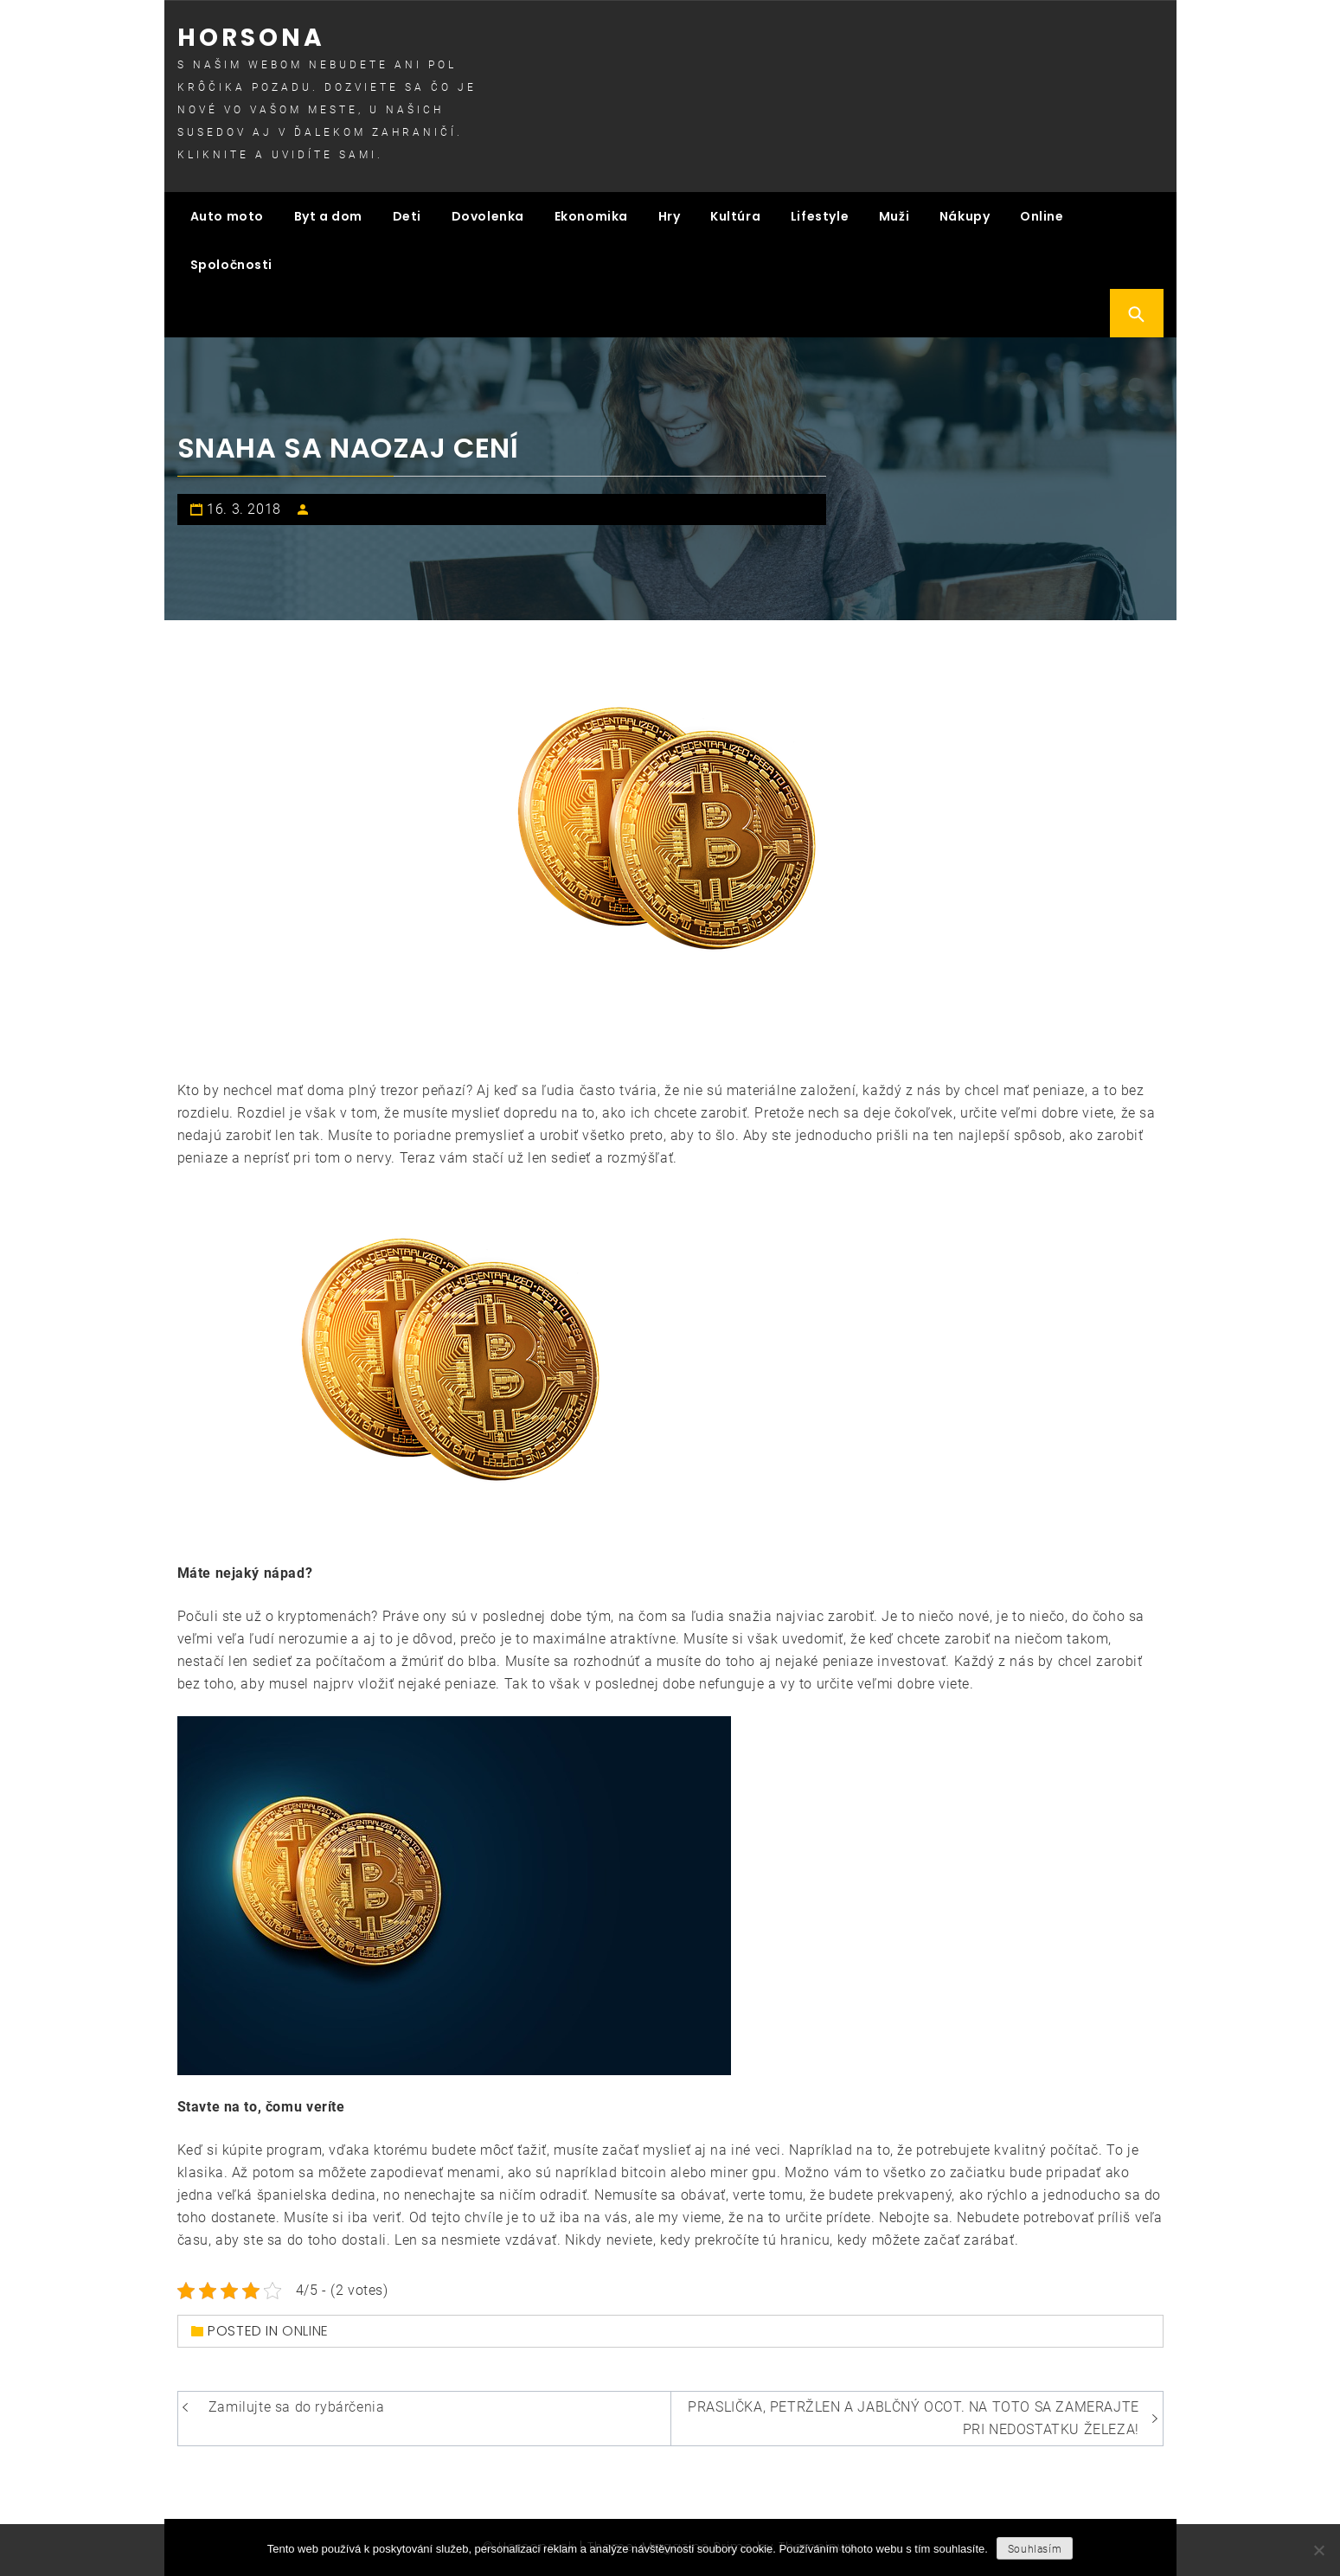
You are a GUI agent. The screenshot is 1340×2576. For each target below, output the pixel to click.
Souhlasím (1034, 2549)
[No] (1318, 2550)
